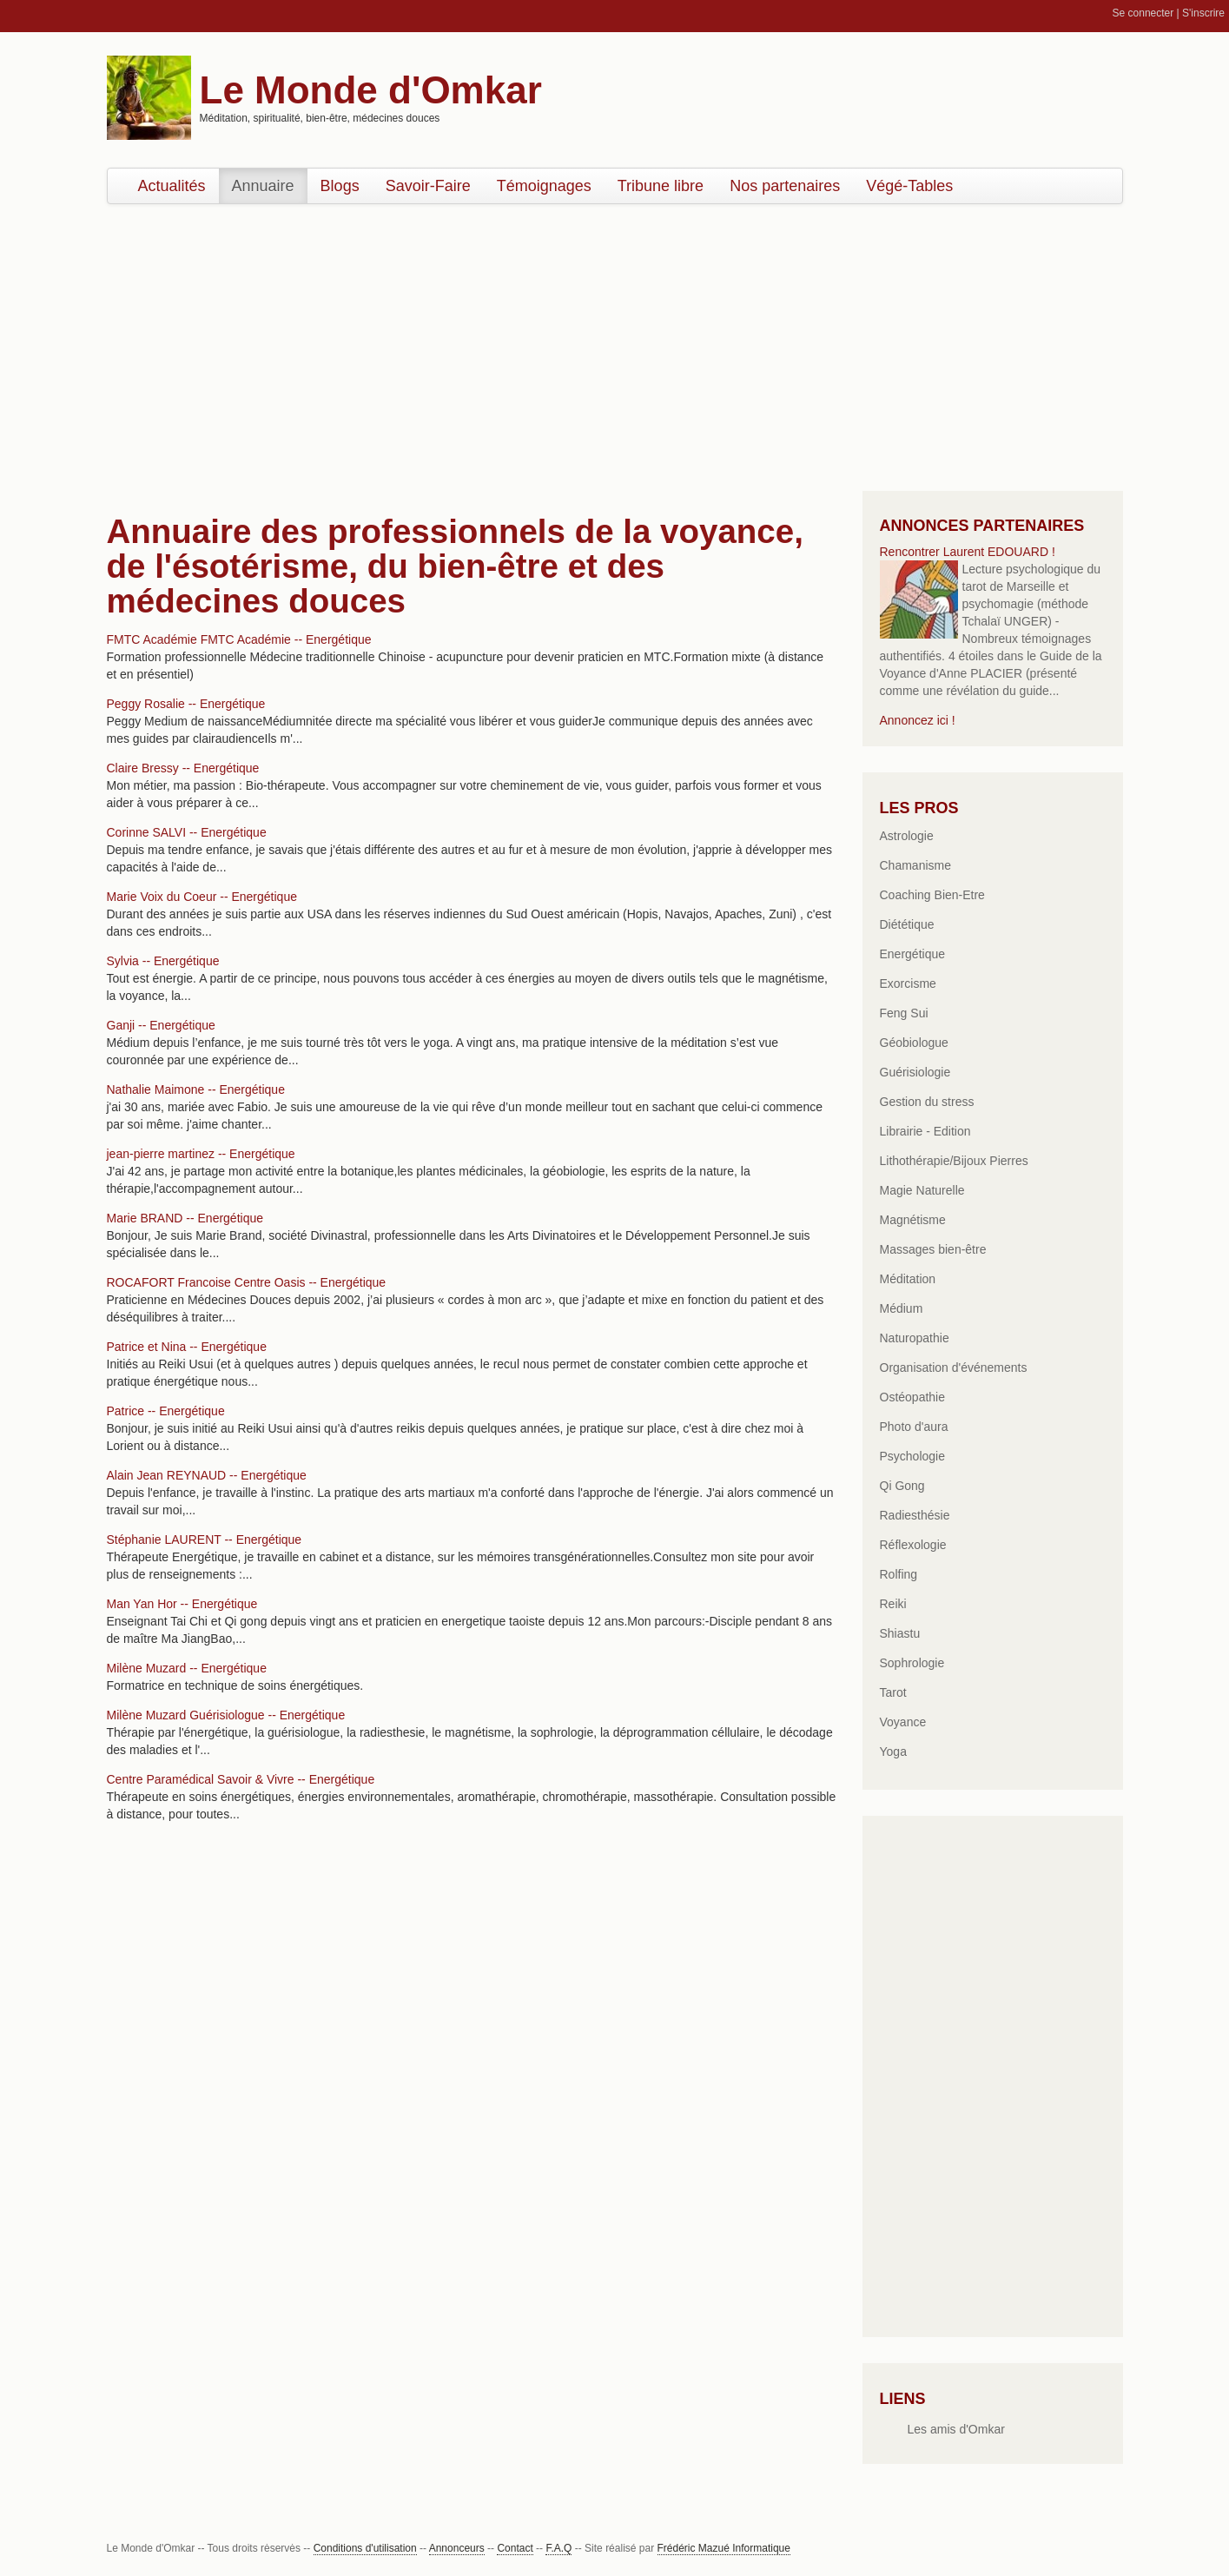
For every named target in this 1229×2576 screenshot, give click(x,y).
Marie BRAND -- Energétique (185, 1218)
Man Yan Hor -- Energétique (182, 1604)
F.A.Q (558, 2548)
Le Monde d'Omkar (371, 90)
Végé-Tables (909, 186)
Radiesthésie (915, 1515)
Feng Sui (904, 1013)
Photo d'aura (914, 1427)
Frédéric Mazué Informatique (723, 2548)
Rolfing (899, 1574)
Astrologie (907, 836)
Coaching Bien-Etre (932, 895)
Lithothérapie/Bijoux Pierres (954, 1161)
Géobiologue (914, 1043)
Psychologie (913, 1456)
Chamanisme (915, 865)
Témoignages (544, 186)
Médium (901, 1308)
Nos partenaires (785, 186)
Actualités (172, 186)
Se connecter (1143, 13)
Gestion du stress (927, 1102)
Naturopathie (914, 1338)
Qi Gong (902, 1486)
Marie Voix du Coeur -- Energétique (202, 897)
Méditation (908, 1279)
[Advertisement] (615, 343)
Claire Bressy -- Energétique (183, 768)
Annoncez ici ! (917, 720)
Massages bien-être (933, 1249)
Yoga (893, 1751)
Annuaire (263, 186)
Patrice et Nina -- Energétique (187, 1347)
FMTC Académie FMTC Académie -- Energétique (239, 639)
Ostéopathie (913, 1397)
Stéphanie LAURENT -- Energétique (204, 1539)
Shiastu (900, 1633)
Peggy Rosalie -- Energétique (186, 704)
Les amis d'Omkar (956, 2429)
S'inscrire (1203, 13)
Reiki (893, 1604)
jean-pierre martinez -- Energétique (201, 1154)
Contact (514, 2548)
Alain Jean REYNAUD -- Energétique (207, 1475)
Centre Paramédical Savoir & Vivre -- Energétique (241, 1779)
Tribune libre (661, 186)
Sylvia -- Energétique (163, 961)
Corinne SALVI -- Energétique (187, 832)
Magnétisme (913, 1220)
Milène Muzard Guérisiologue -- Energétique (226, 1715)
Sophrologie (912, 1663)
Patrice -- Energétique (166, 1411)
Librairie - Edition (925, 1131)
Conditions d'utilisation (365, 2548)
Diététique (907, 924)
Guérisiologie (915, 1072)
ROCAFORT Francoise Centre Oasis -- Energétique (247, 1282)
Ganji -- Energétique (161, 1025)
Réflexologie (913, 1545)
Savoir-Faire (428, 186)
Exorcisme (908, 983)
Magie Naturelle (922, 1190)
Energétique (913, 954)
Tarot (893, 1692)
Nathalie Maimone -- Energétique (196, 1089)
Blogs (340, 186)
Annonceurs (457, 2548)
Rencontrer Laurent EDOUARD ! (967, 552)
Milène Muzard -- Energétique (187, 1668)
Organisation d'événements (953, 1367)
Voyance (903, 1722)
